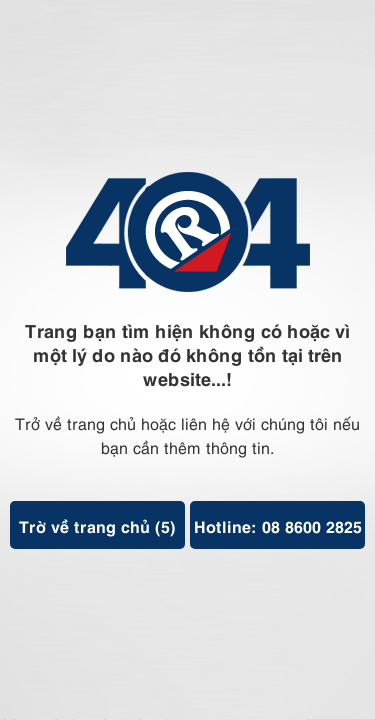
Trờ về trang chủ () (97, 525)
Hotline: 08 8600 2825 (278, 525)
